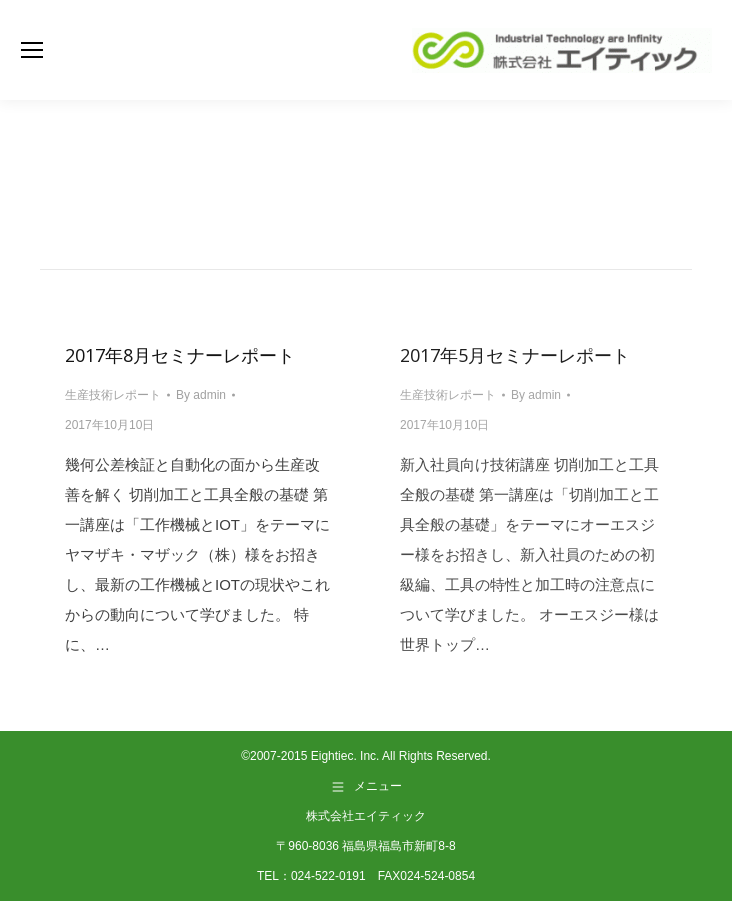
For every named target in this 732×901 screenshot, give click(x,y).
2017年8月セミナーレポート (180, 355)
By (201, 395)
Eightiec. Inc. (345, 756)
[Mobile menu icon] (32, 50)
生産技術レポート (113, 395)
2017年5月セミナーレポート (515, 355)
